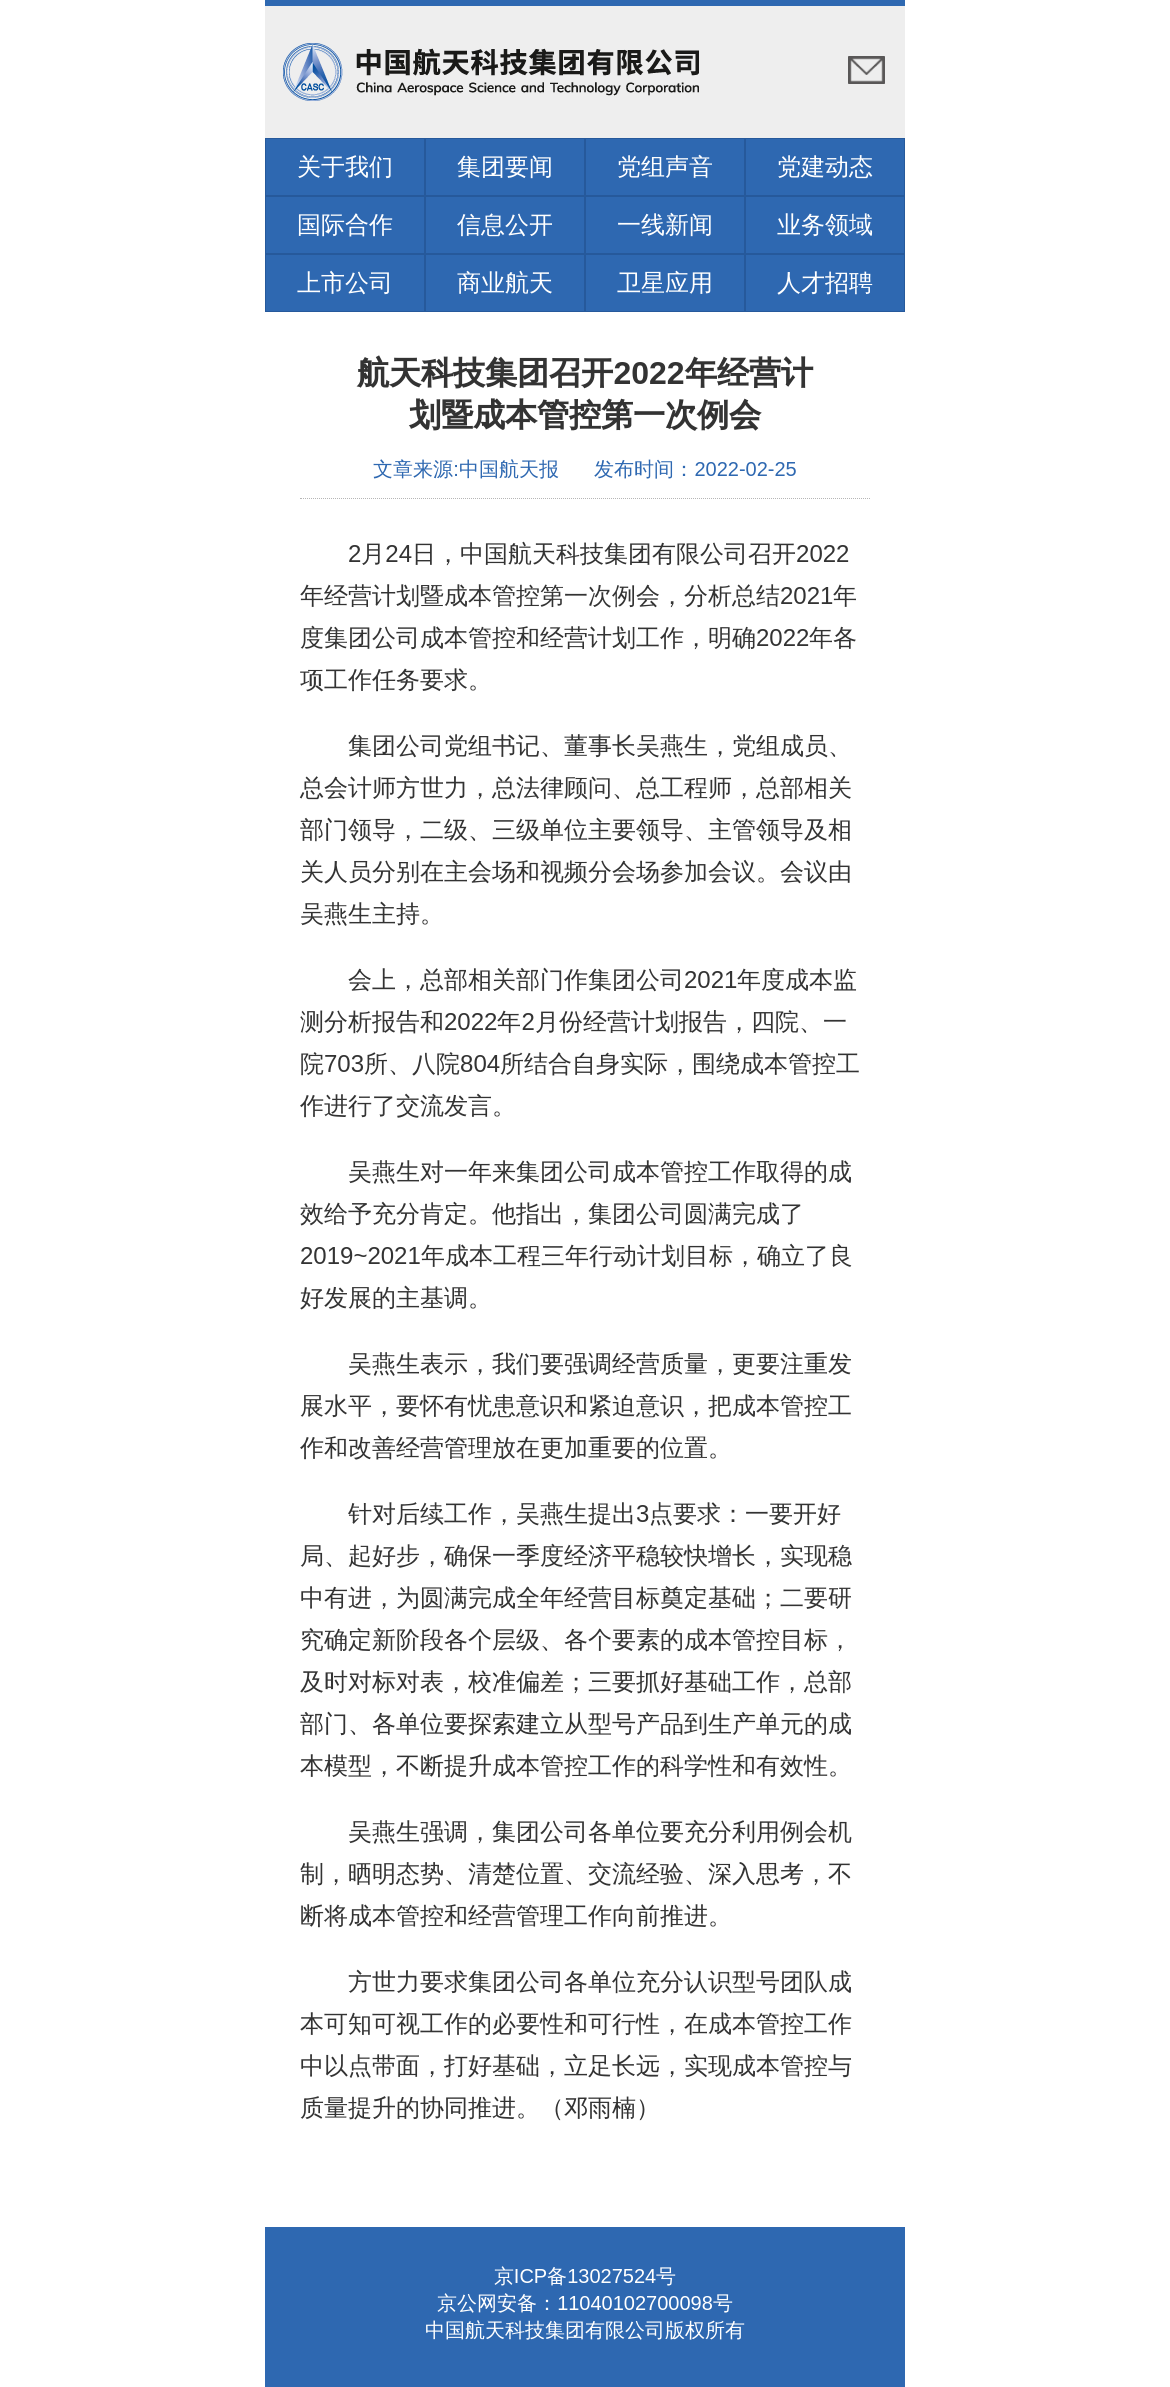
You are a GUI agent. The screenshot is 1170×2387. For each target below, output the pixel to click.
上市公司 (345, 282)
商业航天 (505, 282)
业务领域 (825, 224)
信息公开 (505, 224)
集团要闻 (505, 166)
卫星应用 (665, 282)
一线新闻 (665, 224)
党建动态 (825, 166)
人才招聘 (825, 282)
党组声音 (665, 166)
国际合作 (345, 224)
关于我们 (345, 166)
